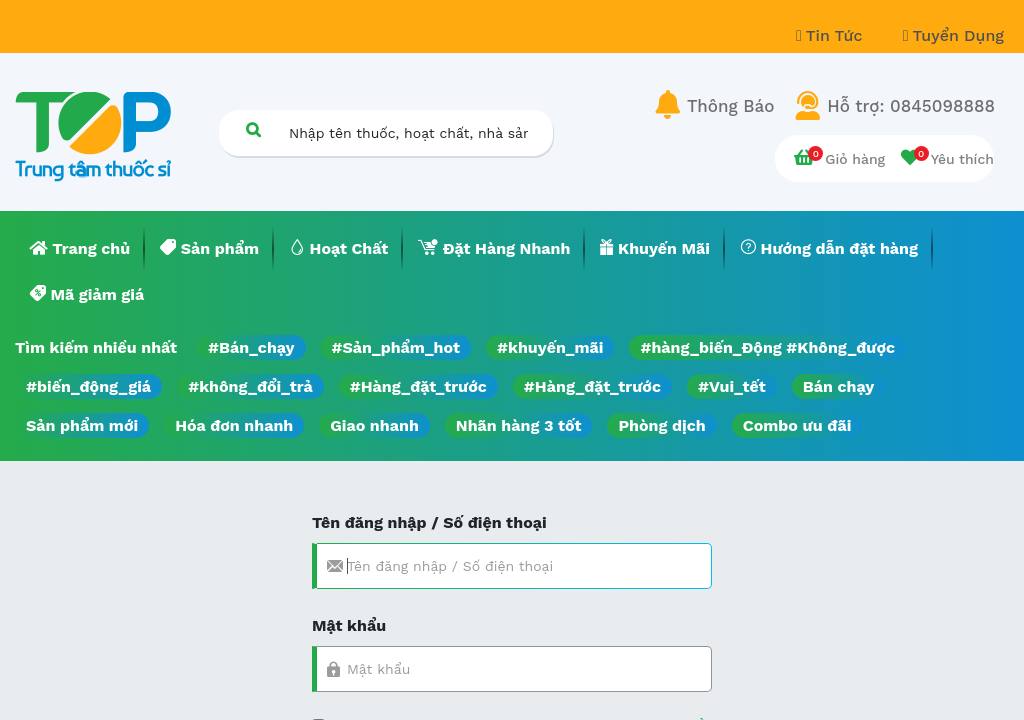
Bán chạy (838, 386)
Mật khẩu (349, 625)
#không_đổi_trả (250, 386)
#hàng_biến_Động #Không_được (767, 347)
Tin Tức (832, 35)
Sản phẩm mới (82, 425)
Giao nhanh (374, 425)
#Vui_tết (732, 386)
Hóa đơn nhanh (234, 425)
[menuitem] (80, 249)
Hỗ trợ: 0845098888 (911, 106)
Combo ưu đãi (797, 425)
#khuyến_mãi (550, 347)
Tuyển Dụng (953, 35)
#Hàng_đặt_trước (418, 386)
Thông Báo (730, 106)
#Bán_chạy (251, 347)
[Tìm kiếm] (253, 129)
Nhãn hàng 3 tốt (519, 425)
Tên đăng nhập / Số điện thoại (429, 522)
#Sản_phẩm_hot (396, 347)
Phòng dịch (661, 425)
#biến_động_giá (88, 386)
